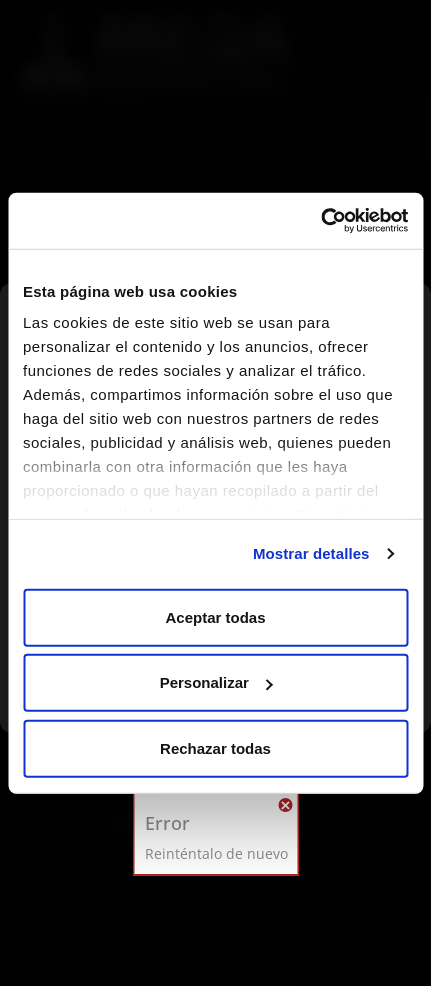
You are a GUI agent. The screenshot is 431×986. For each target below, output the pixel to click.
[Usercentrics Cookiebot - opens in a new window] (320, 221)
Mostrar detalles (311, 553)
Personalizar (216, 682)
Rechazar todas (215, 747)
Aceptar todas (215, 616)
